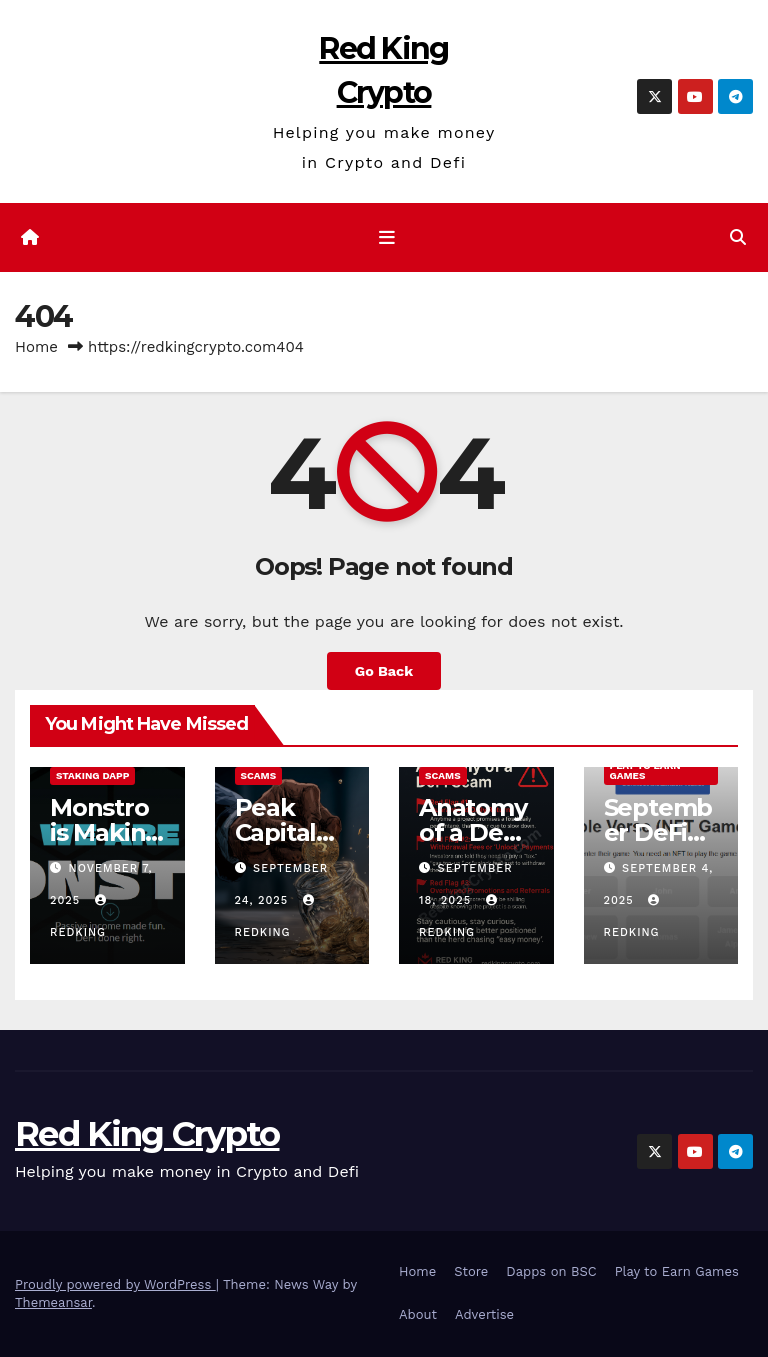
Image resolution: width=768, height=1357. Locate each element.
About (418, 1314)
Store (471, 1271)
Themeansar (53, 1302)
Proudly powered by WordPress (115, 1284)
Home (36, 347)
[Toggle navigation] (388, 238)
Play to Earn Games (645, 770)
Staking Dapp (92, 775)
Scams (259, 775)
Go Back (384, 671)
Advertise (484, 1314)
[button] (738, 237)
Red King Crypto (147, 1134)
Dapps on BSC (551, 1271)
